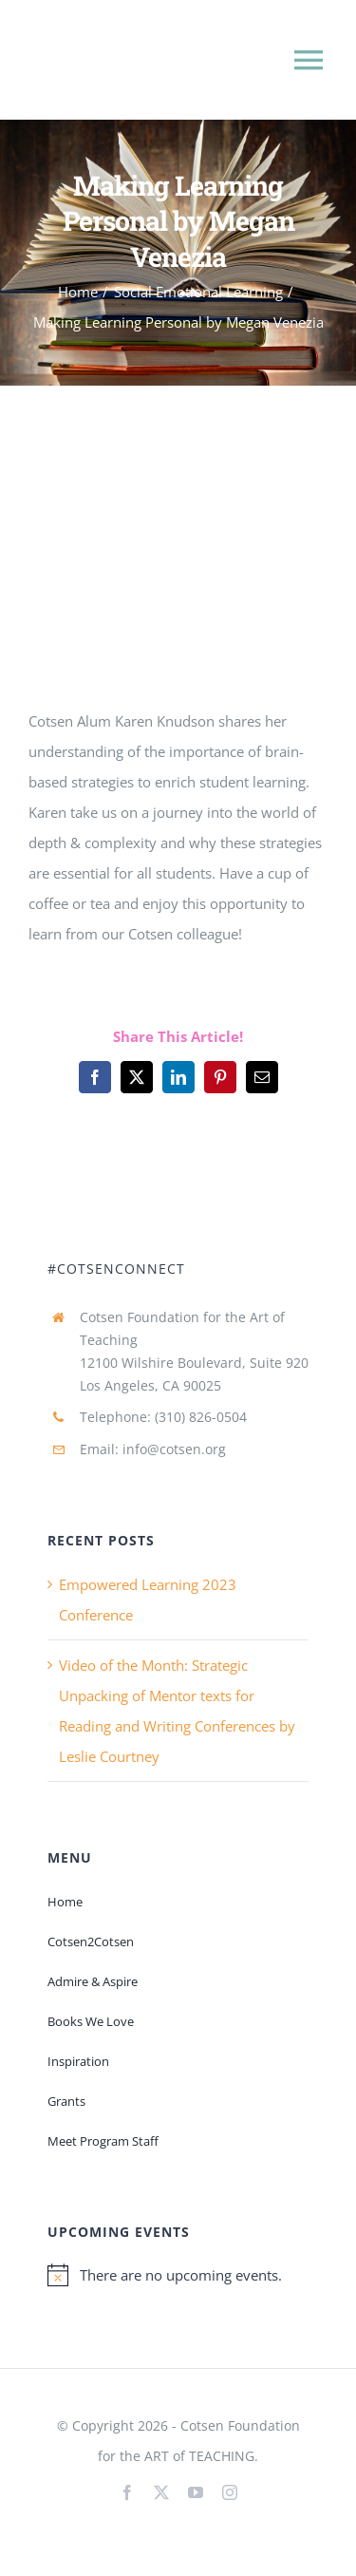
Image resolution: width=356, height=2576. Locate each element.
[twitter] (161, 2492)
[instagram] (229, 2492)
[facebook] (127, 2492)
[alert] (178, 2275)
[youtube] (195, 2492)
